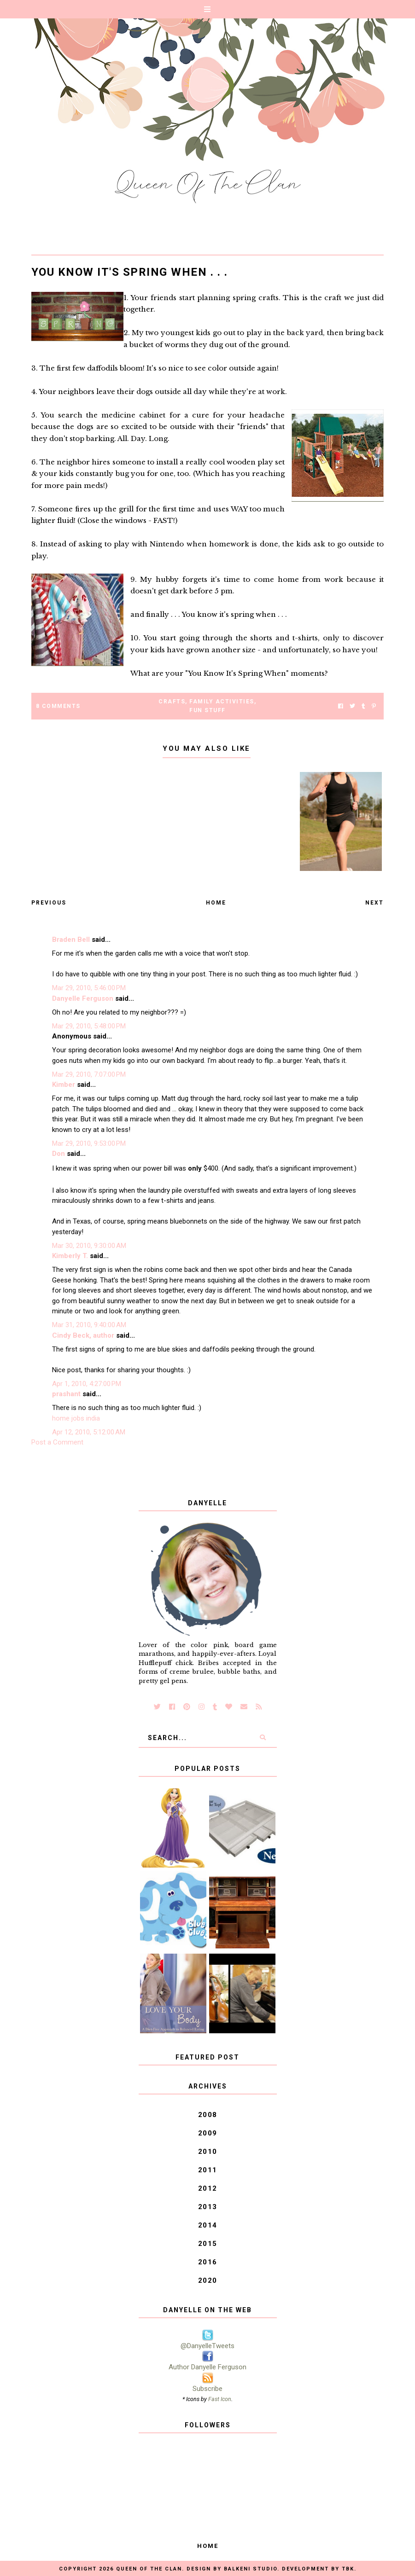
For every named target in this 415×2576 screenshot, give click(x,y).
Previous (48, 902)
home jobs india (76, 1418)
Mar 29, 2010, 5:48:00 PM (89, 1026)
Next (374, 902)
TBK (348, 2569)
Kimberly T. (70, 1256)
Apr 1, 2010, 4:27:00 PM (86, 1384)
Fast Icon (219, 2399)
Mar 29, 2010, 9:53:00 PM (89, 1143)
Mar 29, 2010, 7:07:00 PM (89, 1074)
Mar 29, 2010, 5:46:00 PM (89, 988)
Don (58, 1153)
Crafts (171, 701)
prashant (66, 1394)
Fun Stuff (207, 710)
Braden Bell (71, 939)
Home (216, 902)
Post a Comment (57, 1442)
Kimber (63, 1084)
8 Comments (58, 706)
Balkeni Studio (250, 2569)
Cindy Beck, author (83, 1335)
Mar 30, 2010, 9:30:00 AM (89, 1246)
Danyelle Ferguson (82, 998)
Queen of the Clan (149, 2569)
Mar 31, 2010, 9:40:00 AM (89, 1325)
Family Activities (221, 701)
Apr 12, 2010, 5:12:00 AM (88, 1432)
